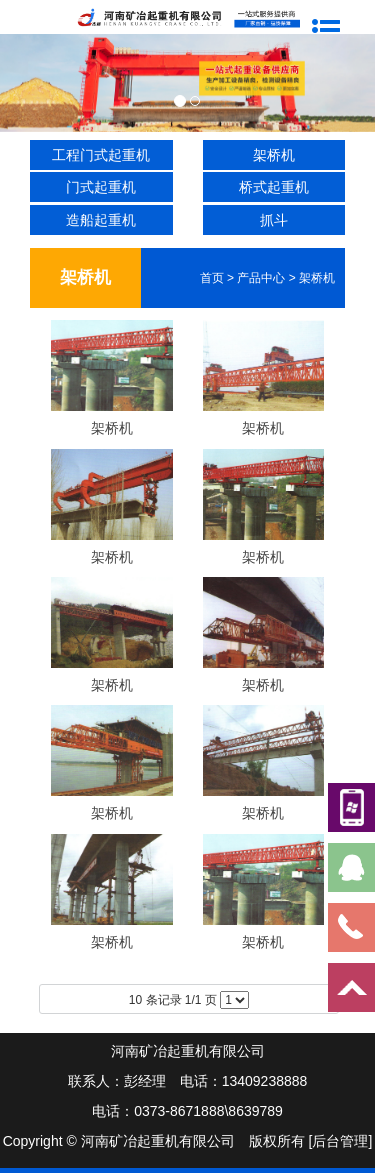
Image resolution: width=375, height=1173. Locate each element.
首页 (212, 278)
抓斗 (274, 220)
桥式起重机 (274, 187)
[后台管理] (341, 1141)
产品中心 (261, 278)
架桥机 (274, 155)
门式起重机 (101, 187)
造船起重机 (101, 220)
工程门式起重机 (101, 155)
